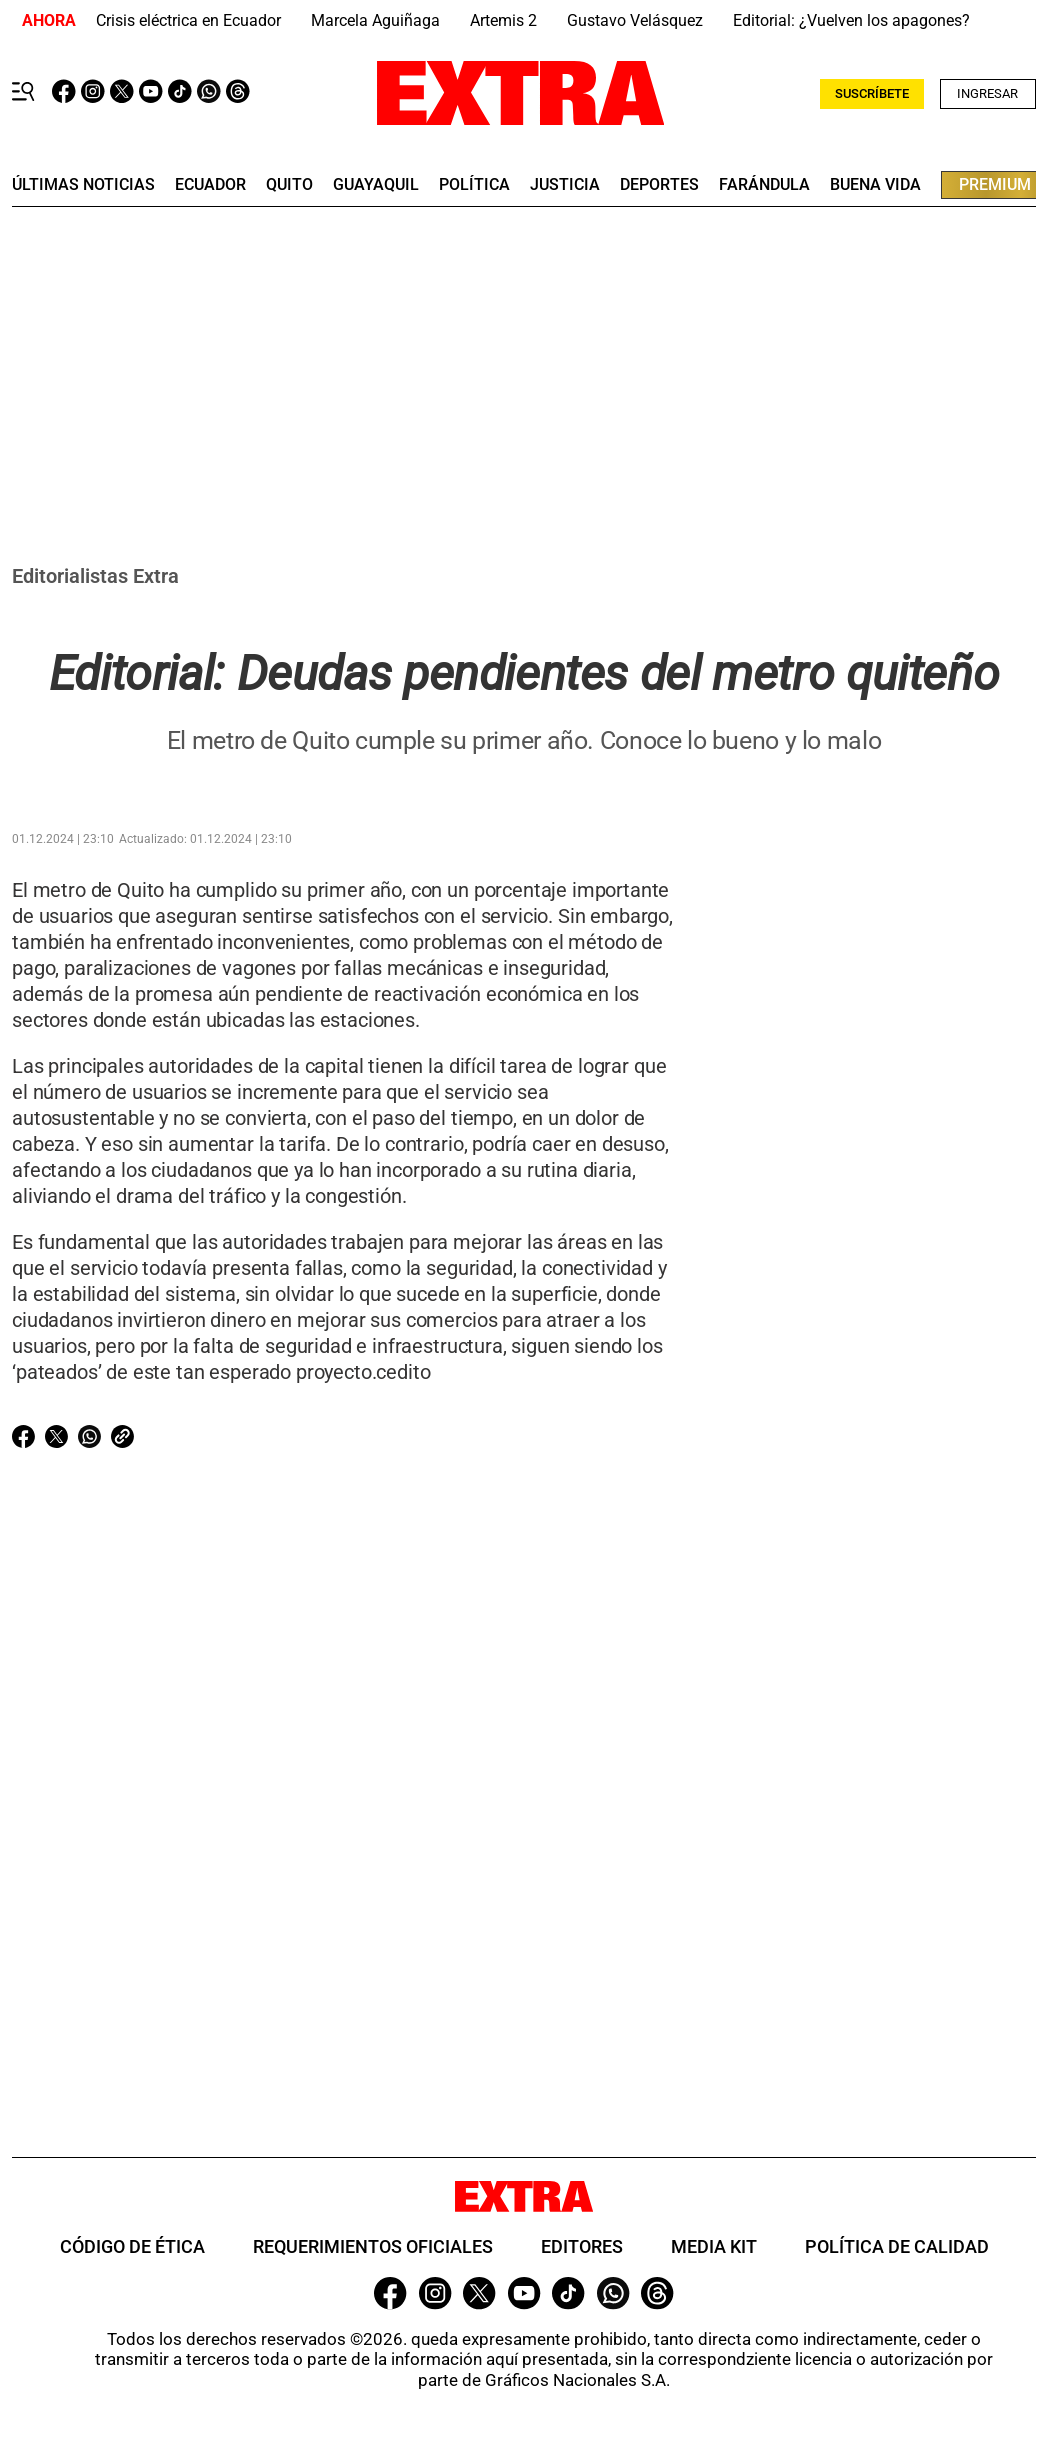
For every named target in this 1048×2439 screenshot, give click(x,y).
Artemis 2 (503, 20)
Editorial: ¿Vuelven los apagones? (851, 20)
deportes (659, 185)
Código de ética (132, 2246)
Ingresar (987, 93)
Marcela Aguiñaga (375, 20)
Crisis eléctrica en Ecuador (188, 20)
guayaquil (376, 185)
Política (474, 185)
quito (289, 185)
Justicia (565, 185)
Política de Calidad (897, 2246)
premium (995, 184)
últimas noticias (83, 185)
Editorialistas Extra (95, 576)
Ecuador (210, 185)
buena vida (875, 185)
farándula (764, 185)
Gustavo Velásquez (635, 20)
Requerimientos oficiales (373, 2246)
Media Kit (714, 2246)
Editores (582, 2246)
